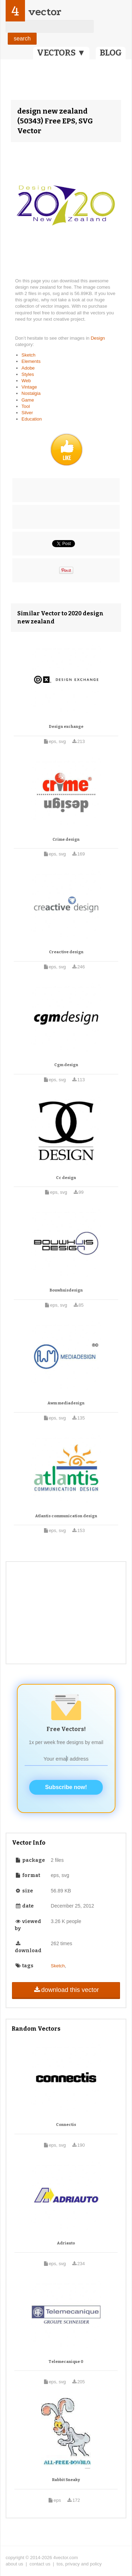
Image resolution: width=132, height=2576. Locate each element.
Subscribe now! (66, 1787)
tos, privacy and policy (79, 2564)
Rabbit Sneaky (66, 2480)
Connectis (66, 2124)
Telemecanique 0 (66, 2361)
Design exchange (66, 726)
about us (14, 2564)
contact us (40, 2564)
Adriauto (66, 2243)
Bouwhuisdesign (66, 1290)
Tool (25, 406)
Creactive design (66, 952)
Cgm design (66, 1065)
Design (98, 338)
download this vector (66, 1989)
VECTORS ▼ (61, 53)
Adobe (28, 368)
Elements (30, 361)
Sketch (28, 355)
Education (31, 419)
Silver (27, 412)
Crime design (66, 839)
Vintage (29, 387)
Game (27, 400)
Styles (27, 374)
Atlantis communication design (66, 1516)
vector (44, 12)
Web (26, 380)
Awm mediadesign (66, 1403)
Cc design (66, 1177)
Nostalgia (30, 393)
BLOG (111, 53)
